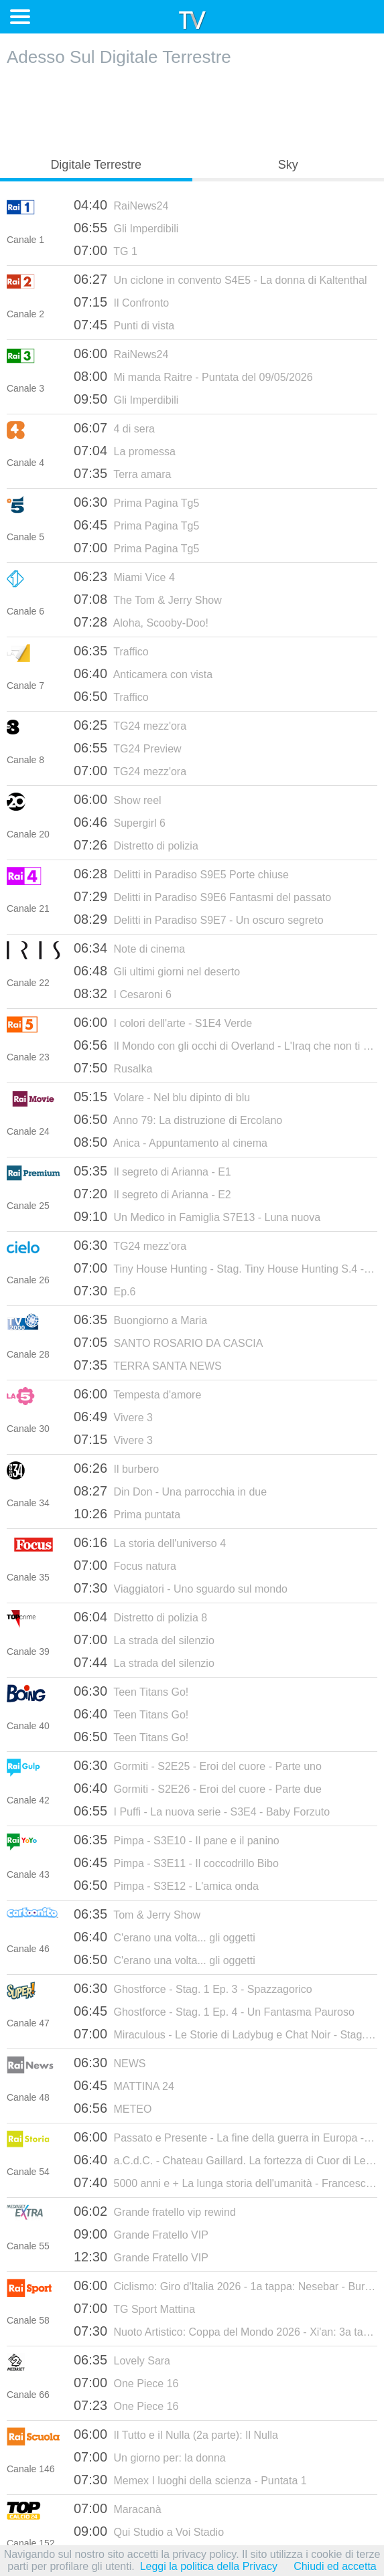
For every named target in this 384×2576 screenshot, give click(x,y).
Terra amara (122, 473)
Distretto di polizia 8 (140, 1616)
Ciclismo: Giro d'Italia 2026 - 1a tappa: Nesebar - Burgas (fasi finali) (225, 2285)
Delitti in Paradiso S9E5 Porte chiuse (181, 873)
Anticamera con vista (143, 673)
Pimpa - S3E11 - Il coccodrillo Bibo (176, 1862)
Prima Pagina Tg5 (136, 502)
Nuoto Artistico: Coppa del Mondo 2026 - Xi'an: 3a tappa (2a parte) (225, 2331)
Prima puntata (127, 1513)
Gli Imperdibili (126, 227)
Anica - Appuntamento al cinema (170, 1142)
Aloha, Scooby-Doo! (141, 622)
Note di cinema (129, 948)
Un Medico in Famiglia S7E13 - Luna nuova (197, 1216)
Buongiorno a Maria (140, 1319)
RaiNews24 (121, 204)
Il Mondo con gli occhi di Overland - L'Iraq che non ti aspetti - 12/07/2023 (225, 1045)
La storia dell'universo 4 (150, 1542)
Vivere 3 (113, 1416)
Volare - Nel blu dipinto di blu (162, 1096)
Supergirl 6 (120, 822)
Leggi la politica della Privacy (208, 2566)
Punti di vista (124, 324)
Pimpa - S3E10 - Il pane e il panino (176, 1839)
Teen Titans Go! (131, 1691)
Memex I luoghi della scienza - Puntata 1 (190, 2479)
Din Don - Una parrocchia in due (170, 1490)
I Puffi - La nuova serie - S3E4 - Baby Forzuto (202, 1810)
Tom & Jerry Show (137, 1914)
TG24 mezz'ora (130, 725)
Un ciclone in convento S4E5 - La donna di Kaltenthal (220, 279)
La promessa (125, 450)
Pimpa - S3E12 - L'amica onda (166, 1885)
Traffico (111, 650)
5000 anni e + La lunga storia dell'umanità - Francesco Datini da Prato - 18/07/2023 (225, 2182)
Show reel (118, 799)
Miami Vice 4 (124, 576)
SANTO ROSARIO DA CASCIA (168, 1342)
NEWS (110, 2062)
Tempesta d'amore (137, 1393)
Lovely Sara (122, 2359)
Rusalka (113, 1067)
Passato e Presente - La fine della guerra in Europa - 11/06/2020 (225, 2136)
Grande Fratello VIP (141, 2234)
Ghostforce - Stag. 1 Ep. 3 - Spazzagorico (193, 1988)
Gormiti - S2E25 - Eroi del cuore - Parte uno (198, 1765)
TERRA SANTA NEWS (148, 1365)
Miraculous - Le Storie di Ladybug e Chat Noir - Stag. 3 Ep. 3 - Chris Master (225, 2033)
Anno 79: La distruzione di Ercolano (178, 1119)
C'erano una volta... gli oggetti (164, 1936)
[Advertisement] (192, 107)
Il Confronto (121, 302)
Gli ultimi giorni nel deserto (157, 970)
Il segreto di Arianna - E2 (152, 1193)
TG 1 (105, 250)
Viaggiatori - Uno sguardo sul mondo (180, 1588)
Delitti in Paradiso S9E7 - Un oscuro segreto (199, 919)
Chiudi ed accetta (335, 2566)
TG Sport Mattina (134, 2308)
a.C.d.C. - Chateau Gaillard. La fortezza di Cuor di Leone (225, 2159)
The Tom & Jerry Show (148, 599)
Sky (288, 164)
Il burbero (116, 1468)
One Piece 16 (126, 2382)
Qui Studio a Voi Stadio (149, 2531)
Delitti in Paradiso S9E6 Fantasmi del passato (202, 896)
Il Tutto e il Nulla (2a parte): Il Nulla (176, 2434)
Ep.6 (104, 1290)
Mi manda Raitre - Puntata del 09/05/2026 (193, 376)
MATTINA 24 (124, 2085)
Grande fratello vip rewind (155, 2211)
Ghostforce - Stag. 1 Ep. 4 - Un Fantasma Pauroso (214, 2011)
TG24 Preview (128, 747)
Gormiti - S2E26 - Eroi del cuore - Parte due (198, 1788)
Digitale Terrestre (95, 164)
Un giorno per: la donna (150, 2456)
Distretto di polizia (136, 844)
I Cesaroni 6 (123, 993)
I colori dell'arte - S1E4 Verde (163, 1022)
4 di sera (114, 427)
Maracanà (118, 2508)
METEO (112, 2108)
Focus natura (125, 1565)
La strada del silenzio (144, 1639)
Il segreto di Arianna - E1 (152, 1170)
